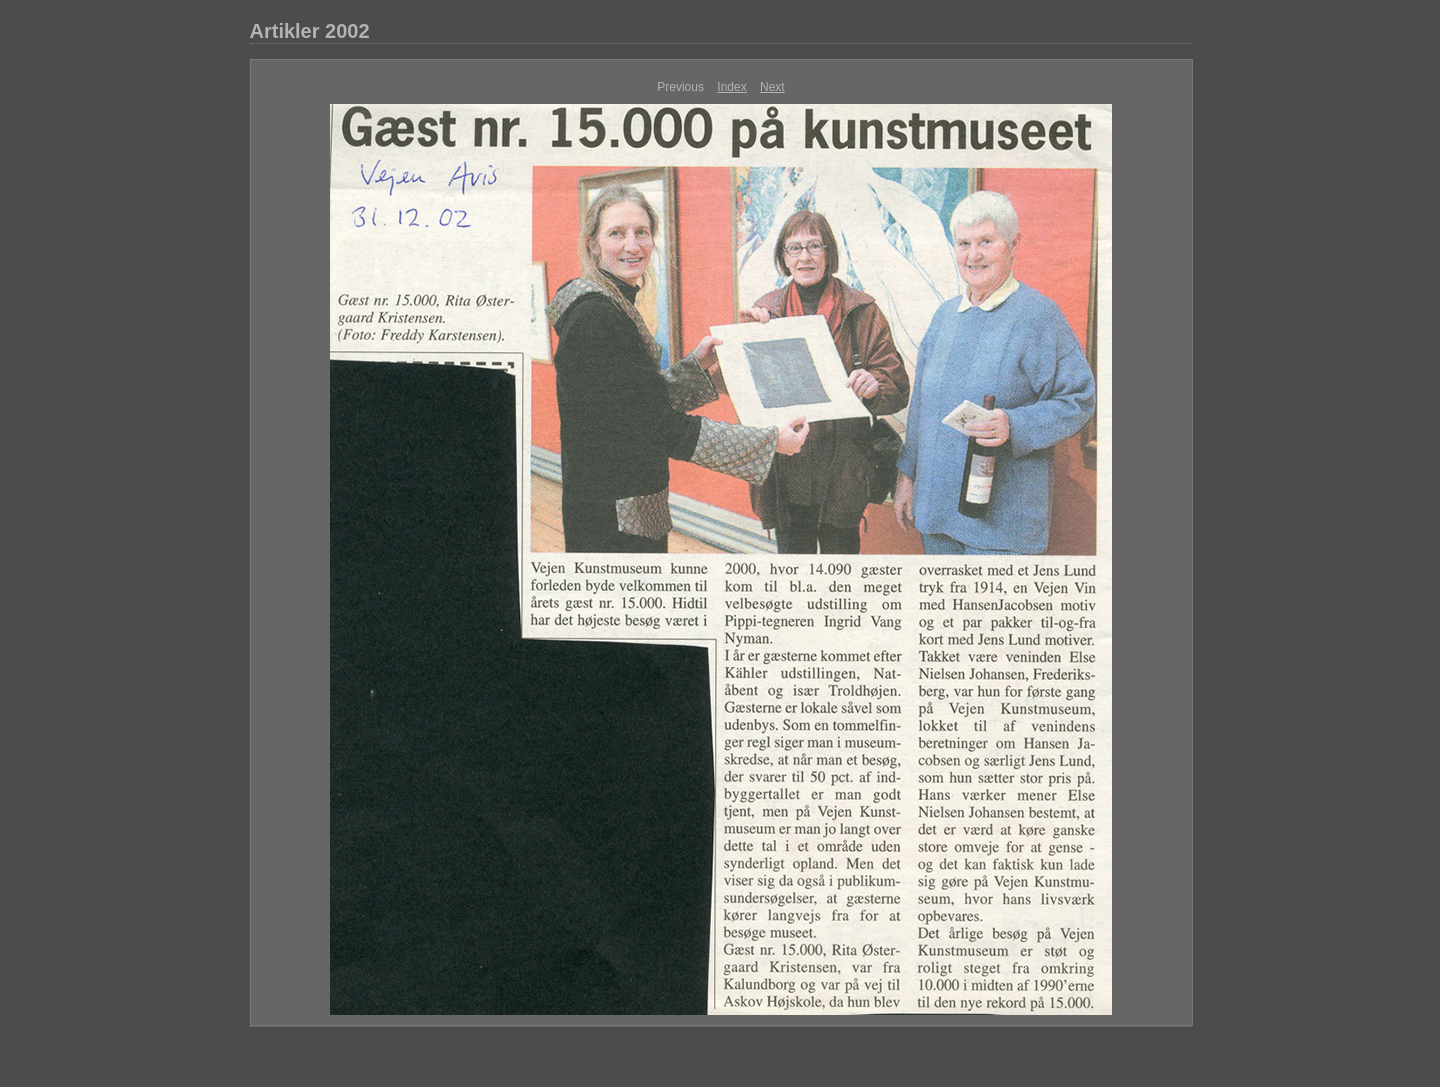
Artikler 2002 (310, 31)
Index (731, 87)
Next (772, 87)
